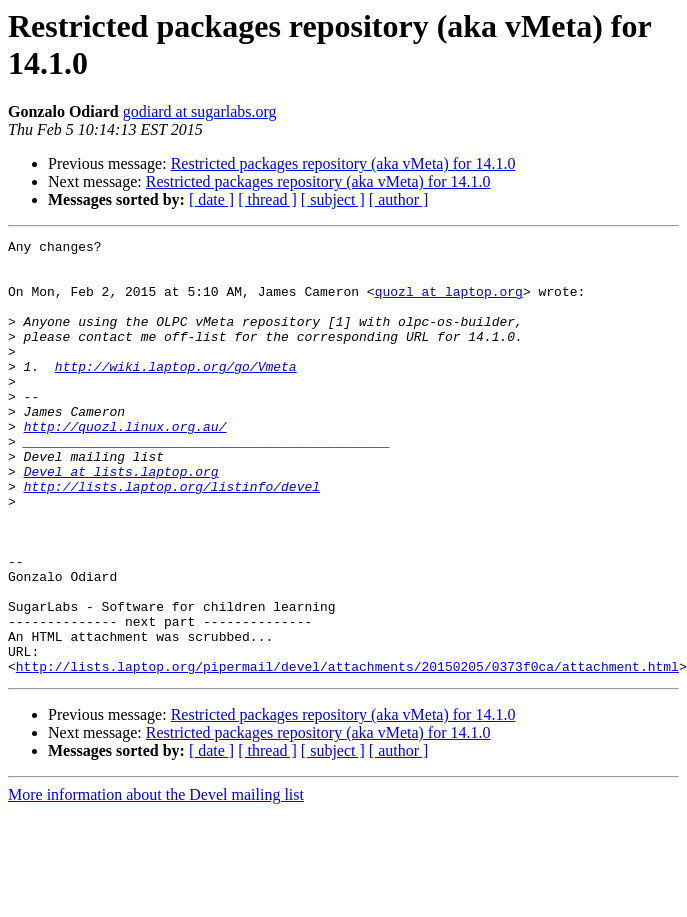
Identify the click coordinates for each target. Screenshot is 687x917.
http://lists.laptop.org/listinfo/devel (172, 537)
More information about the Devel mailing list (156, 881)
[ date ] (211, 199)
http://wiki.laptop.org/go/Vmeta (176, 393)
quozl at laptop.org (449, 303)
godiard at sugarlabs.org (200, 111)
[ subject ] (333, 199)
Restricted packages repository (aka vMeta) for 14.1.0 (343, 163)
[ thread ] (267, 199)
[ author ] (399, 199)
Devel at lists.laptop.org (121, 519)
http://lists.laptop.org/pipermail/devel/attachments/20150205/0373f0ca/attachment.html (347, 753)
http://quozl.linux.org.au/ (125, 465)
